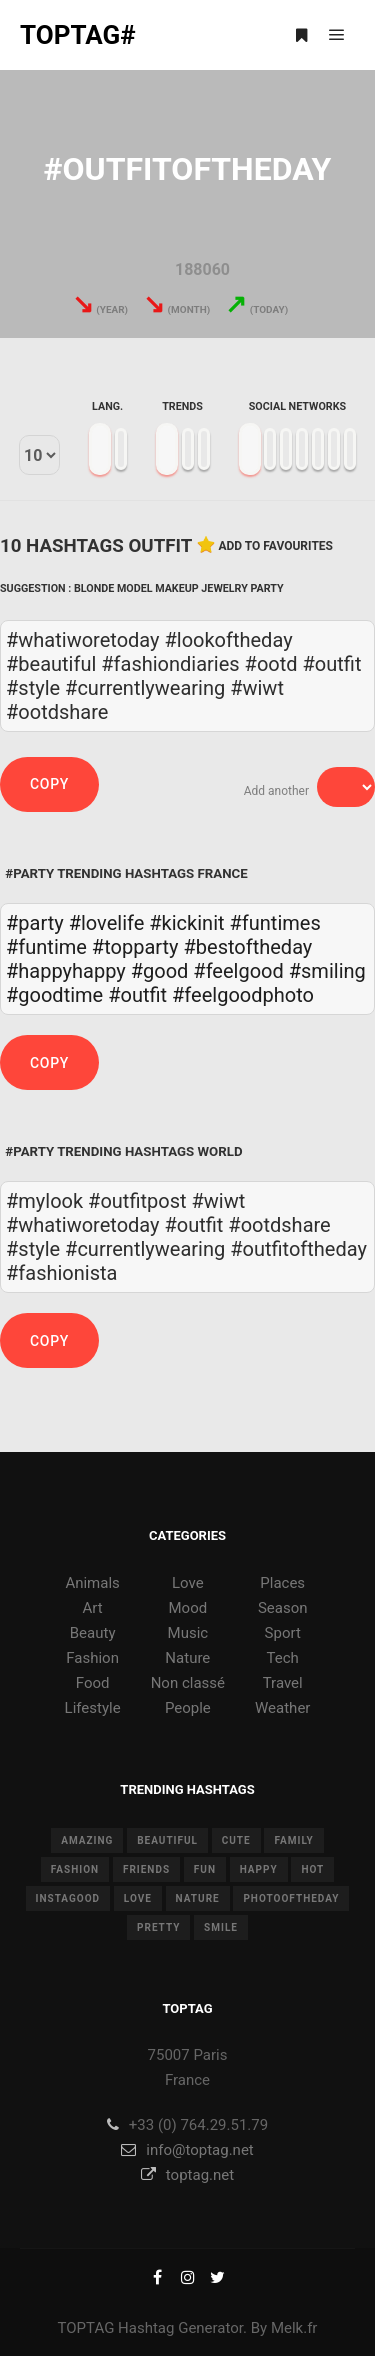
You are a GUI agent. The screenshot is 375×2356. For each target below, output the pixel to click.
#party (35, 923)
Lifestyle (93, 1708)
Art (93, 1608)
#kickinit (186, 923)
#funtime (46, 947)
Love (188, 1583)
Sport (283, 1633)
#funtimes (275, 923)
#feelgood (238, 971)
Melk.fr (294, 2328)
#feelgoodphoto (243, 995)
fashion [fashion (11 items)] (75, 1869)
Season (283, 1608)
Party (267, 588)
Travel (283, 1683)
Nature (187, 1658)
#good (160, 971)
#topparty (135, 947)
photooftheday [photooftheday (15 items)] (291, 1898)
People (188, 1708)
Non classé (188, 1683)
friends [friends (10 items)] (146, 1869)
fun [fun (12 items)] (205, 1869)
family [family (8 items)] (293, 1840)
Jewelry (224, 588)
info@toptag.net (187, 2150)
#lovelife (107, 923)
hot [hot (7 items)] (312, 1869)
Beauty (93, 1633)
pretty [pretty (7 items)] (158, 1927)
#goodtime (54, 995)
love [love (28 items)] (138, 1898)
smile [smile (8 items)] (221, 1927)
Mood (188, 1608)
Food (93, 1683)
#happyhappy (66, 971)
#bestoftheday (248, 947)
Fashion (92, 1658)
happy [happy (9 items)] (259, 1869)
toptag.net (187, 2175)
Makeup (177, 588)
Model (135, 588)
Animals (92, 1583)
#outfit (137, 995)
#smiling (327, 971)
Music (188, 1633)
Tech (283, 1658)
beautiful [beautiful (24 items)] (167, 1840)
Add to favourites (275, 546)
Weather (282, 1708)
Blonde (94, 588)
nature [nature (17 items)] (198, 1898)
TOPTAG (86, 2328)
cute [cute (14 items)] (236, 1840)
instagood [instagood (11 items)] (68, 1898)
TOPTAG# (78, 35)
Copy (49, 784)
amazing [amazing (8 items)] (87, 1840)
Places (282, 1583)
